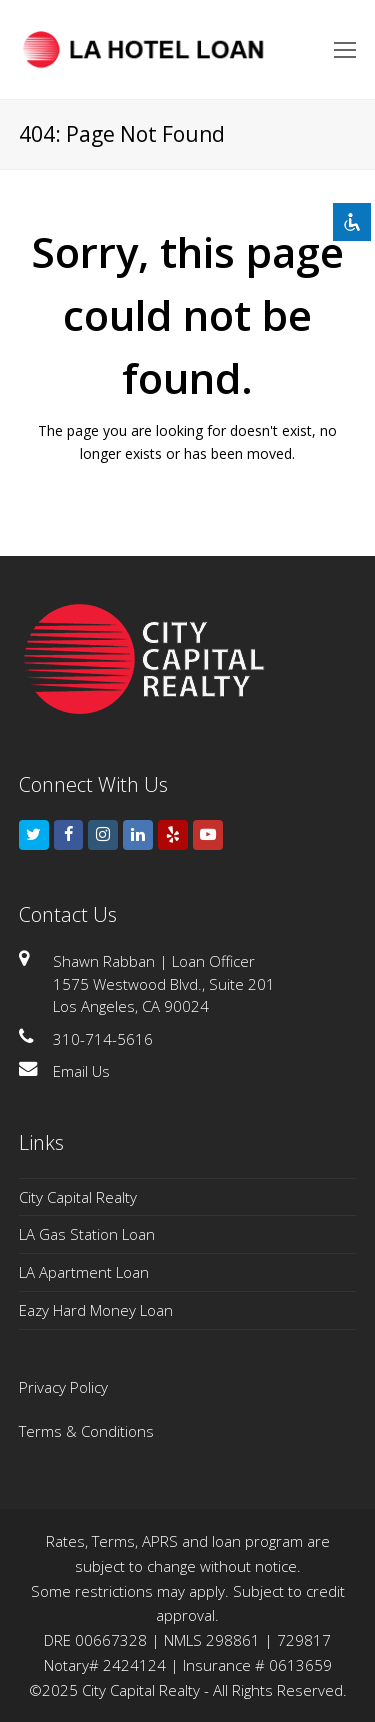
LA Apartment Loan (84, 1272)
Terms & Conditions (86, 1431)
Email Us (81, 1071)
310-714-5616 (103, 1039)
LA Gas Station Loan (87, 1234)
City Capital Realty (78, 1197)
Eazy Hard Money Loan (96, 1310)
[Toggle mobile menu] (345, 49)
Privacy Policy (63, 1387)
